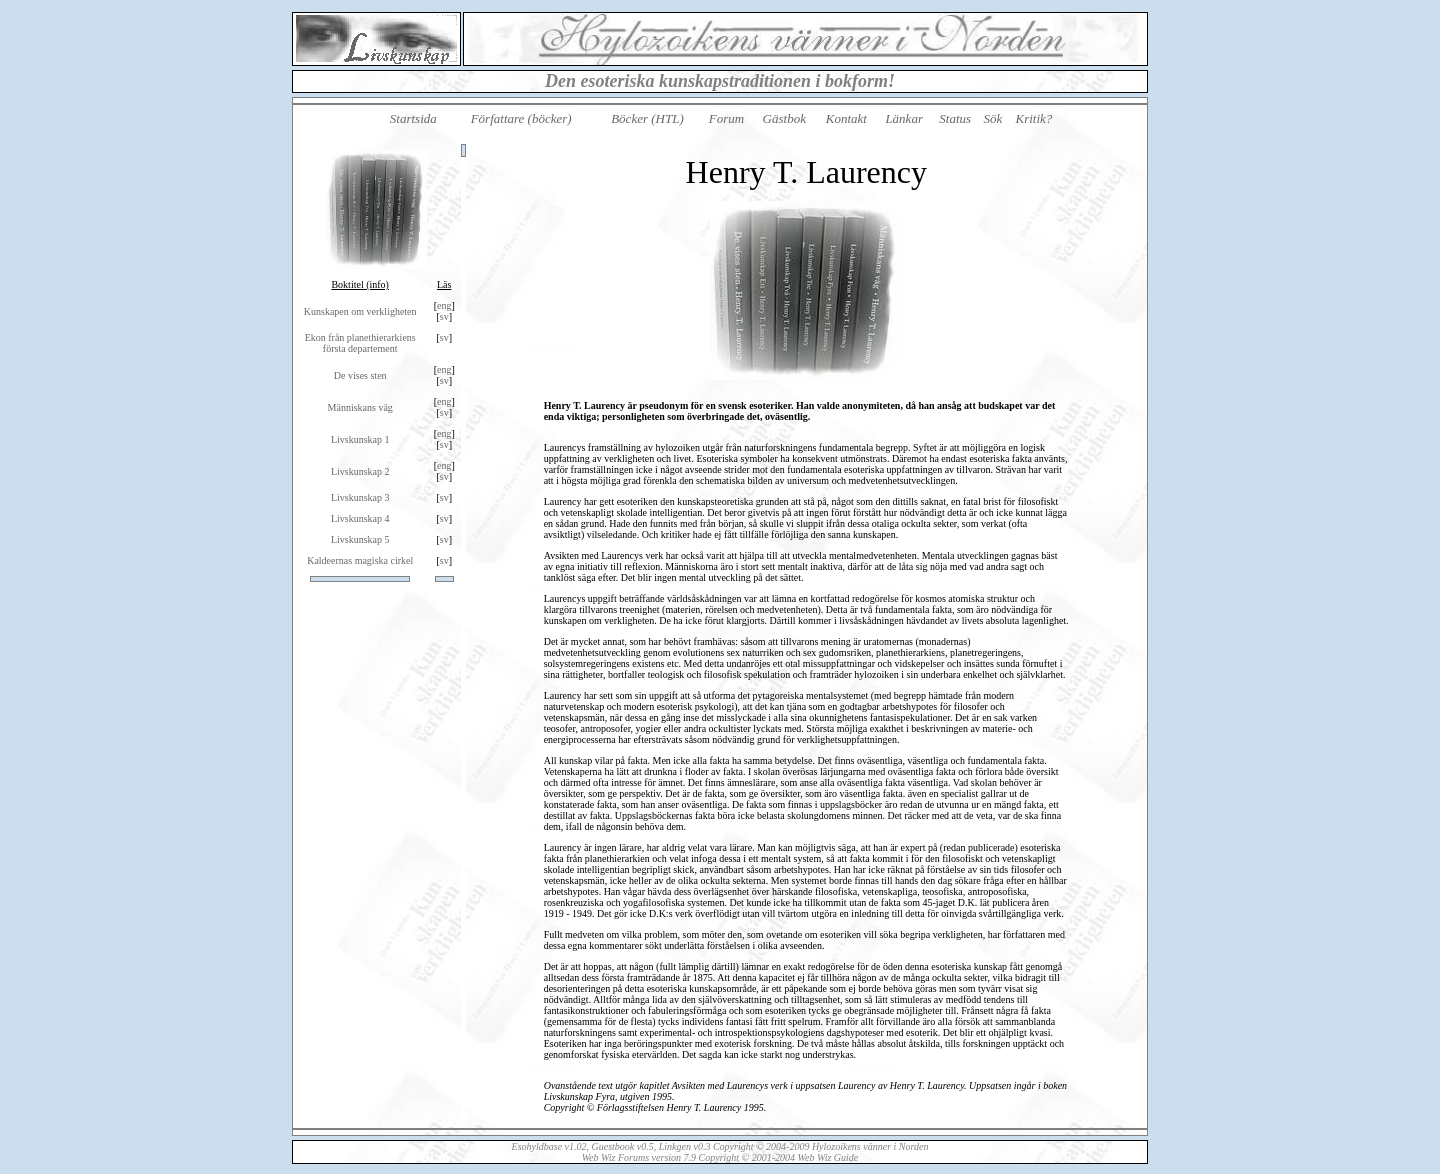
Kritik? (1034, 118)
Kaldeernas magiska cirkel (360, 560)
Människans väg (360, 407)
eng (444, 305)
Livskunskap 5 (360, 539)
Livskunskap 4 (360, 518)
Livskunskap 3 (360, 497)
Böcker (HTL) (647, 118)
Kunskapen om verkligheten (360, 311)
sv (444, 316)
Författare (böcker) (521, 118)
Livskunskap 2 (360, 471)
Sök (992, 118)
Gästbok (784, 118)
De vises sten (360, 375)
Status (955, 118)
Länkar (904, 118)
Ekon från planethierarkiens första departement (360, 343)
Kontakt (846, 118)
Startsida (413, 118)
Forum (726, 118)
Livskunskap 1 (360, 439)
